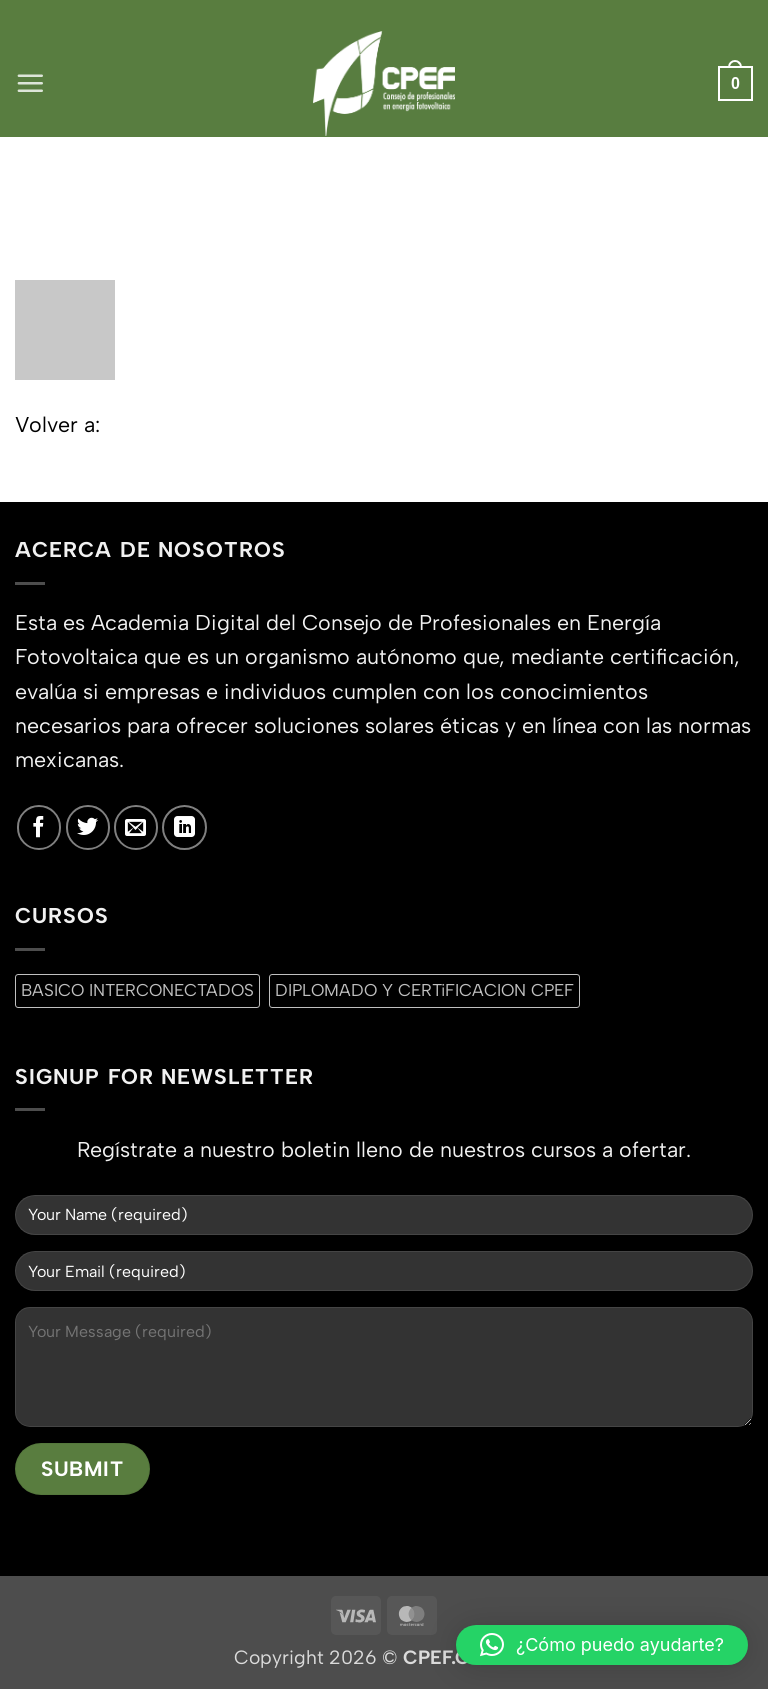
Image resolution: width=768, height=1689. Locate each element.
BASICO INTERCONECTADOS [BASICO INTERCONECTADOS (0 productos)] (137, 990)
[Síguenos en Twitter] (88, 827)
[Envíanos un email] (136, 827)
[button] (31, 83)
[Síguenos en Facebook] (39, 827)
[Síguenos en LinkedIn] (184, 827)
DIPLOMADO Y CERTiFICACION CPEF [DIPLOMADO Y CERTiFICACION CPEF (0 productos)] (424, 990)
